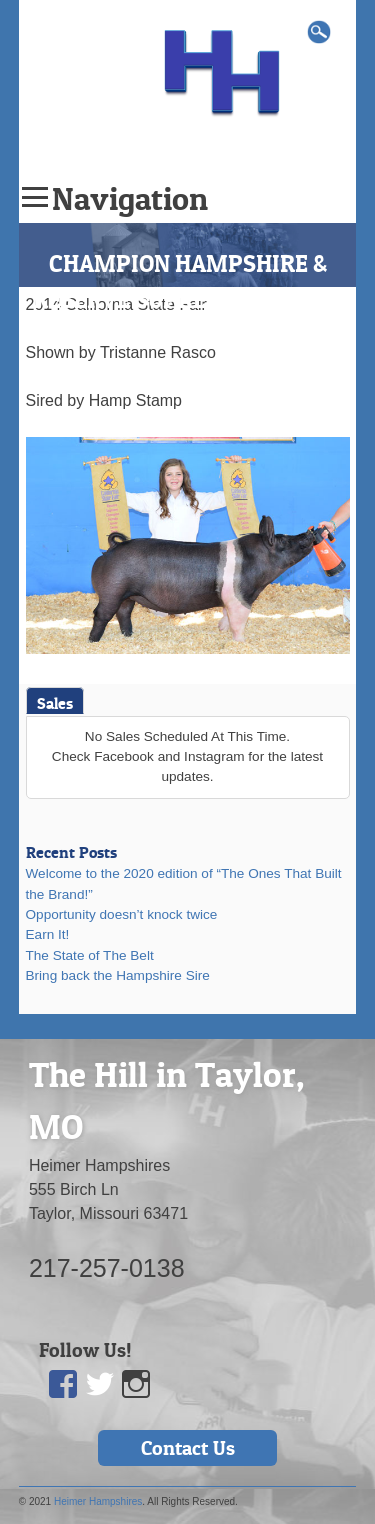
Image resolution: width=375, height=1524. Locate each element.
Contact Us (188, 1448)
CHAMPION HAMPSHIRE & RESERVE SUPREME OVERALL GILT (188, 299)
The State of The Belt (90, 955)
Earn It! (48, 934)
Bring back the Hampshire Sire (118, 975)
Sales (55, 703)
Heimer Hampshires (98, 1501)
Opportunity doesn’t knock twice (122, 914)
